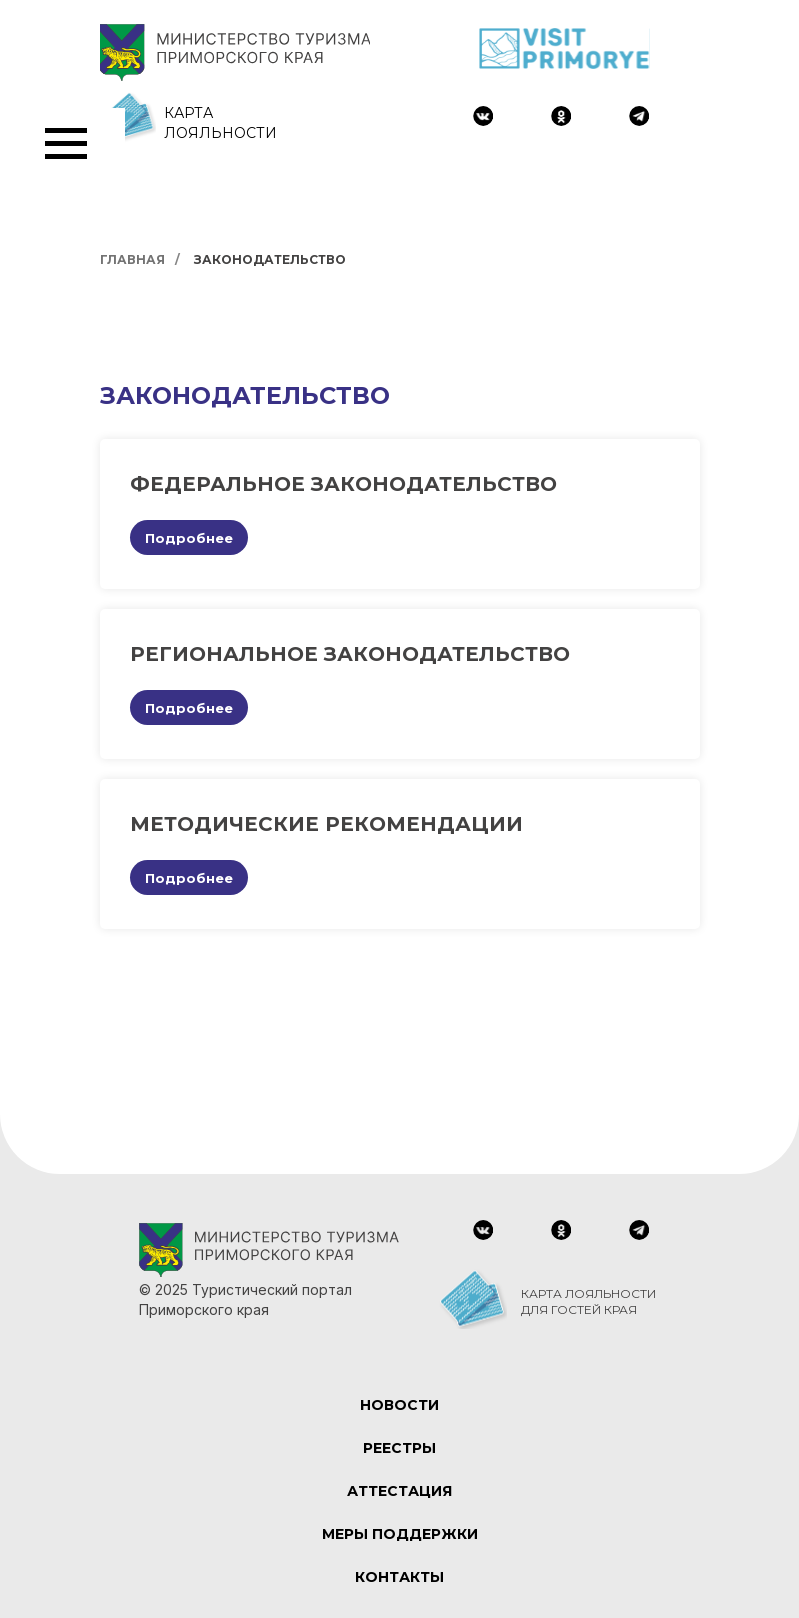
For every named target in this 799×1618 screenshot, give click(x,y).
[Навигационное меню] (66, 144)
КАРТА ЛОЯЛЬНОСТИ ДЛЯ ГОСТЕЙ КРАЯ (588, 1301)
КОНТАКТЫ (399, 1577)
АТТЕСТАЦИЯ (399, 1491)
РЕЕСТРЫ (399, 1448)
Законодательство (270, 259)
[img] (483, 116)
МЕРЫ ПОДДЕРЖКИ (400, 1534)
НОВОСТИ (399, 1405)
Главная (132, 259)
